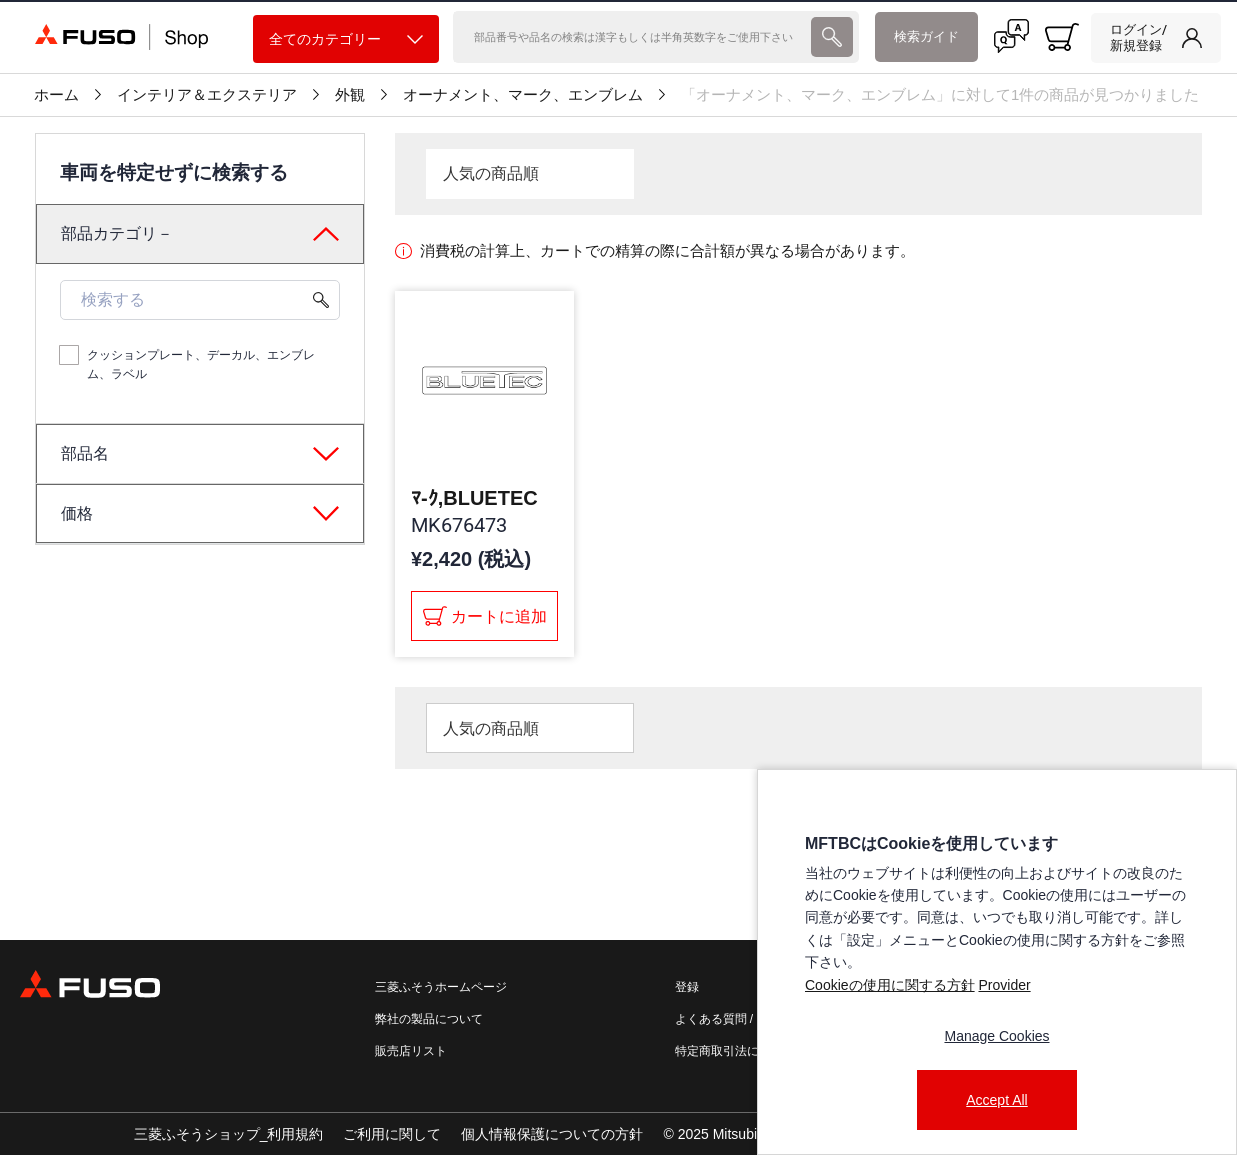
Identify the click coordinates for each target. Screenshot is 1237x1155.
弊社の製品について (429, 1019)
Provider (1004, 985)
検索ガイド (926, 36)
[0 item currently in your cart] (1062, 37)
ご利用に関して (392, 1134)
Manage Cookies (996, 1036)
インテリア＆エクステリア (207, 95)
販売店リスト (411, 1051)
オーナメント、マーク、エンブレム (523, 95)
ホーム (56, 95)
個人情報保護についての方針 (552, 1134)
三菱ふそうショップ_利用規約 (229, 1134)
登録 (687, 987)
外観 (350, 95)
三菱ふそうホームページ (441, 987)
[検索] (630, 37)
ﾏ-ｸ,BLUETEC (474, 498)
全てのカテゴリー (346, 39)
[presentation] (618, 577)
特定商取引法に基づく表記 (747, 1051)
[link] (1156, 38)
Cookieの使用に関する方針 (890, 985)
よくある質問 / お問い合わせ (752, 1019)
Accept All (996, 1100)
